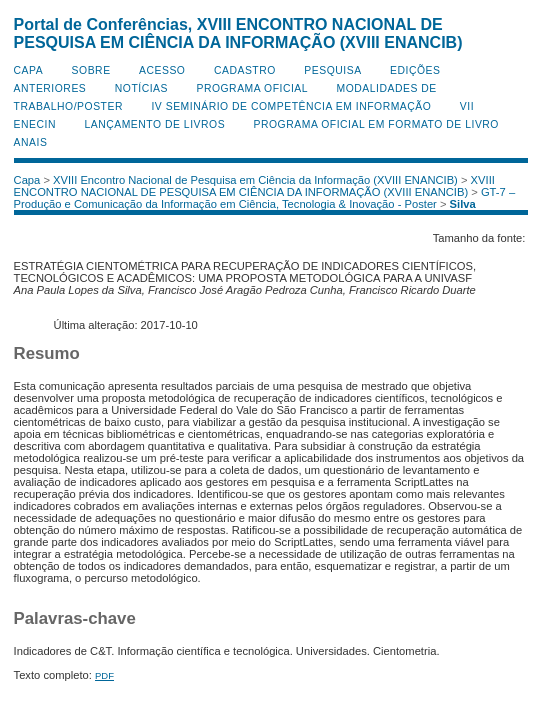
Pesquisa (332, 70)
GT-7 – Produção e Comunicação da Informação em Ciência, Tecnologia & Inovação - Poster (265, 198)
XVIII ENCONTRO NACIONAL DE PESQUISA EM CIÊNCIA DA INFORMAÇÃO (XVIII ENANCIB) (254, 186)
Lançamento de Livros (154, 124)
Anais (31, 142)
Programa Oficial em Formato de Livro (376, 124)
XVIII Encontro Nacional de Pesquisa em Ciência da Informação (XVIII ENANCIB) (255, 180)
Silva (463, 204)
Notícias (141, 88)
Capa (29, 70)
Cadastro (245, 70)
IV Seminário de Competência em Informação (291, 106)
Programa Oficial (252, 88)
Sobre (91, 70)
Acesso (162, 70)
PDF (104, 675)
